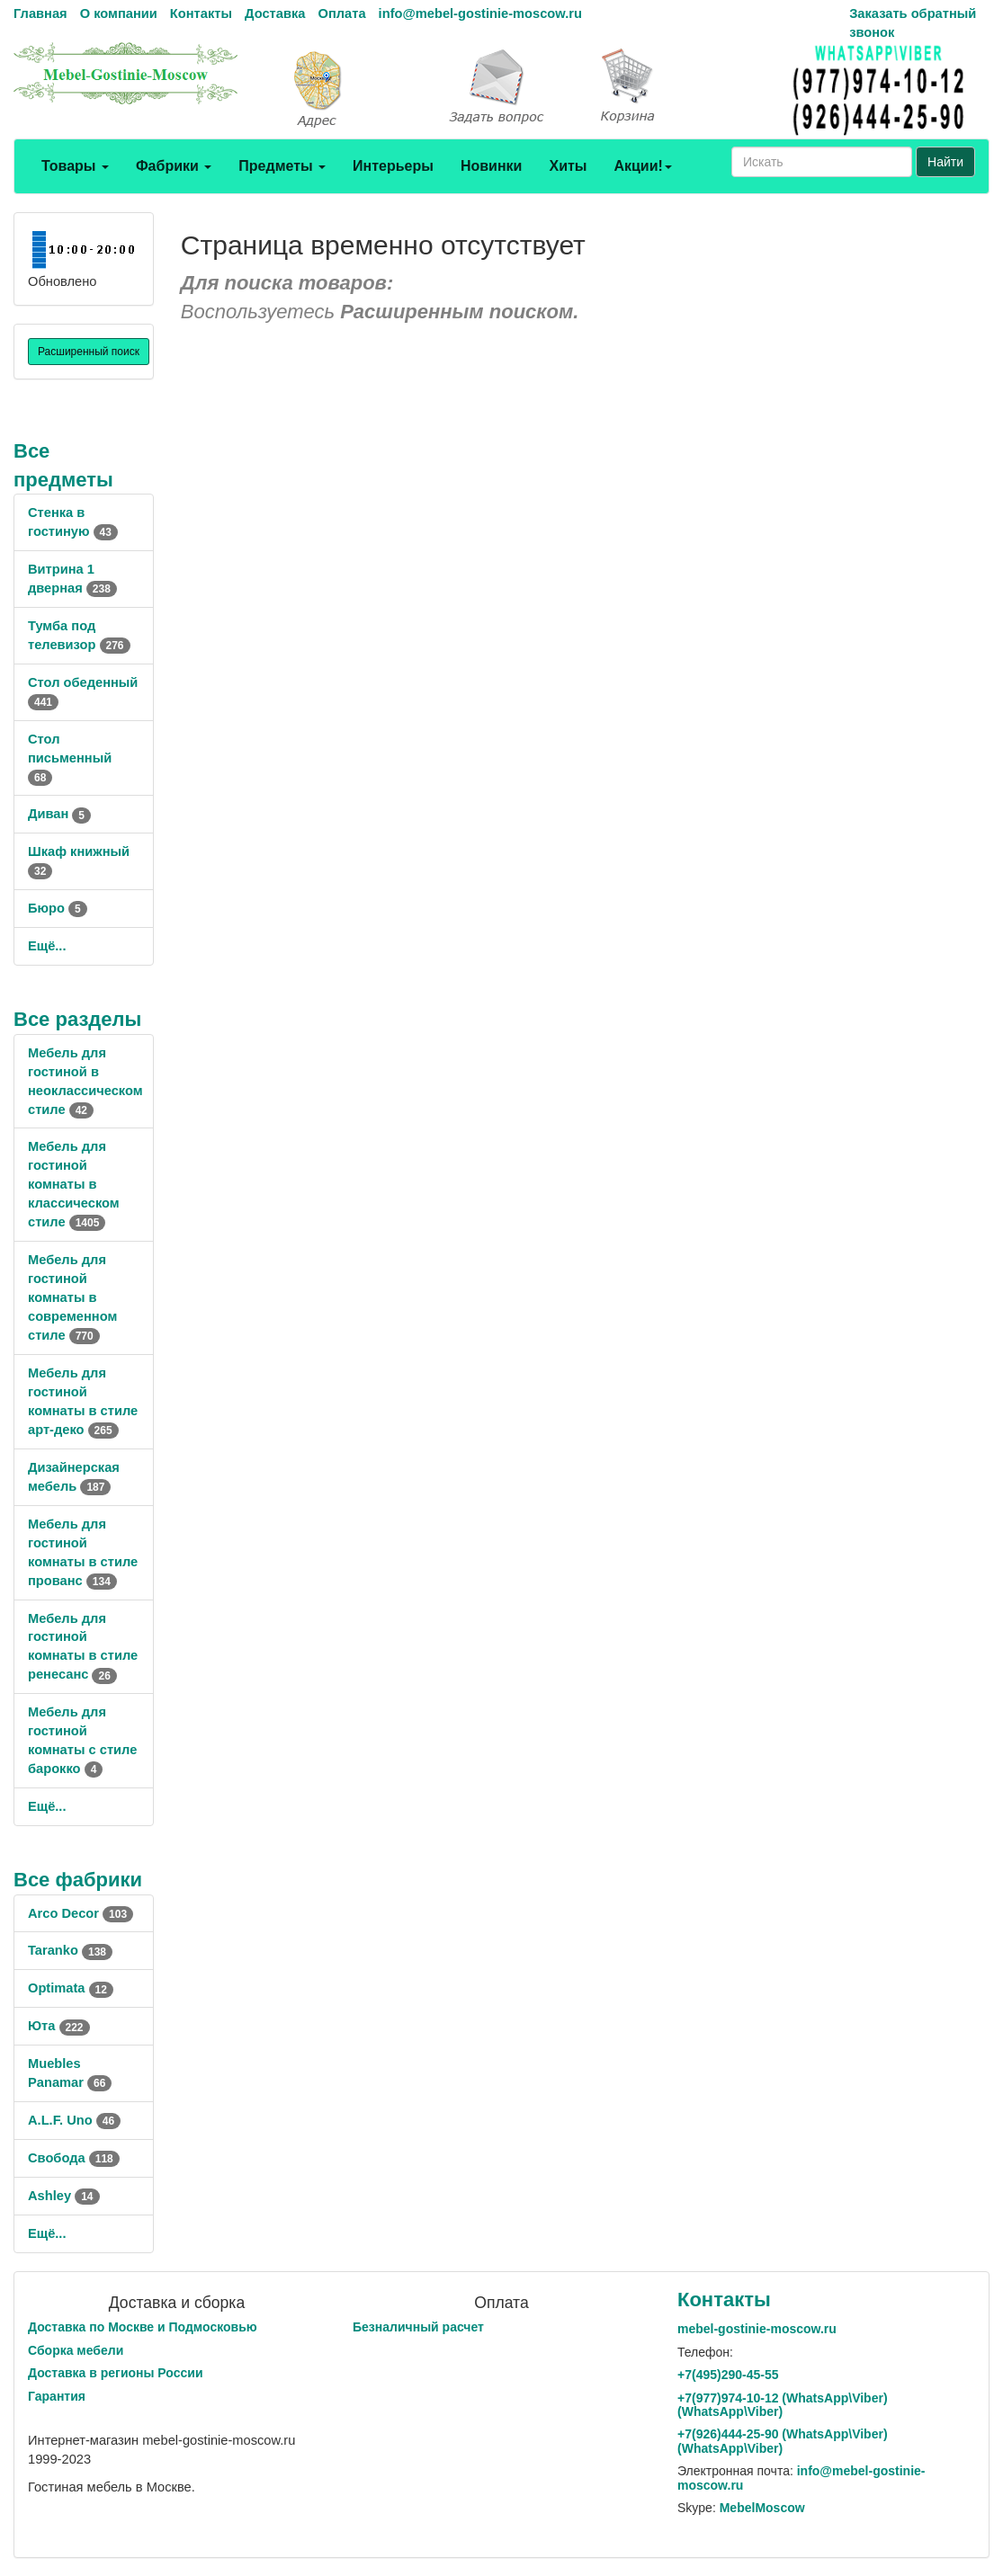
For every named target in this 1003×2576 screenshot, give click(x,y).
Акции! (642, 166)
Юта (59, 2026)
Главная (40, 13)
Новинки (492, 166)
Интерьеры (393, 166)
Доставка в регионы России (115, 2373)
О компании (118, 13)
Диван (59, 814)
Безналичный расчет (418, 2327)
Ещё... (47, 946)
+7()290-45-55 (727, 2374)
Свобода (74, 2158)
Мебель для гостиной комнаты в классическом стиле (74, 1184)
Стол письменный (70, 758)
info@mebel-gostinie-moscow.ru (480, 13)
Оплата (341, 13)
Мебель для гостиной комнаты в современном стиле (72, 1297)
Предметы (282, 166)
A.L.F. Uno (74, 2120)
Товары (75, 166)
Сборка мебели (75, 2350)
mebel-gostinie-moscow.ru (757, 2329)
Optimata (70, 1988)
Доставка (275, 13)
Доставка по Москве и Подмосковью (142, 2327)
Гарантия (56, 2396)
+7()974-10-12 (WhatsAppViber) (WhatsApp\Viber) (782, 2405)
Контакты (201, 13)
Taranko (70, 1950)
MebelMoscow (762, 2507)
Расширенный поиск (88, 351)
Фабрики (173, 166)
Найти (945, 162)
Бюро (57, 908)
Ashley (64, 2195)
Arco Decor (80, 1913)
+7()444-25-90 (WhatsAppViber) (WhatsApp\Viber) (782, 2441)
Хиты (568, 166)
